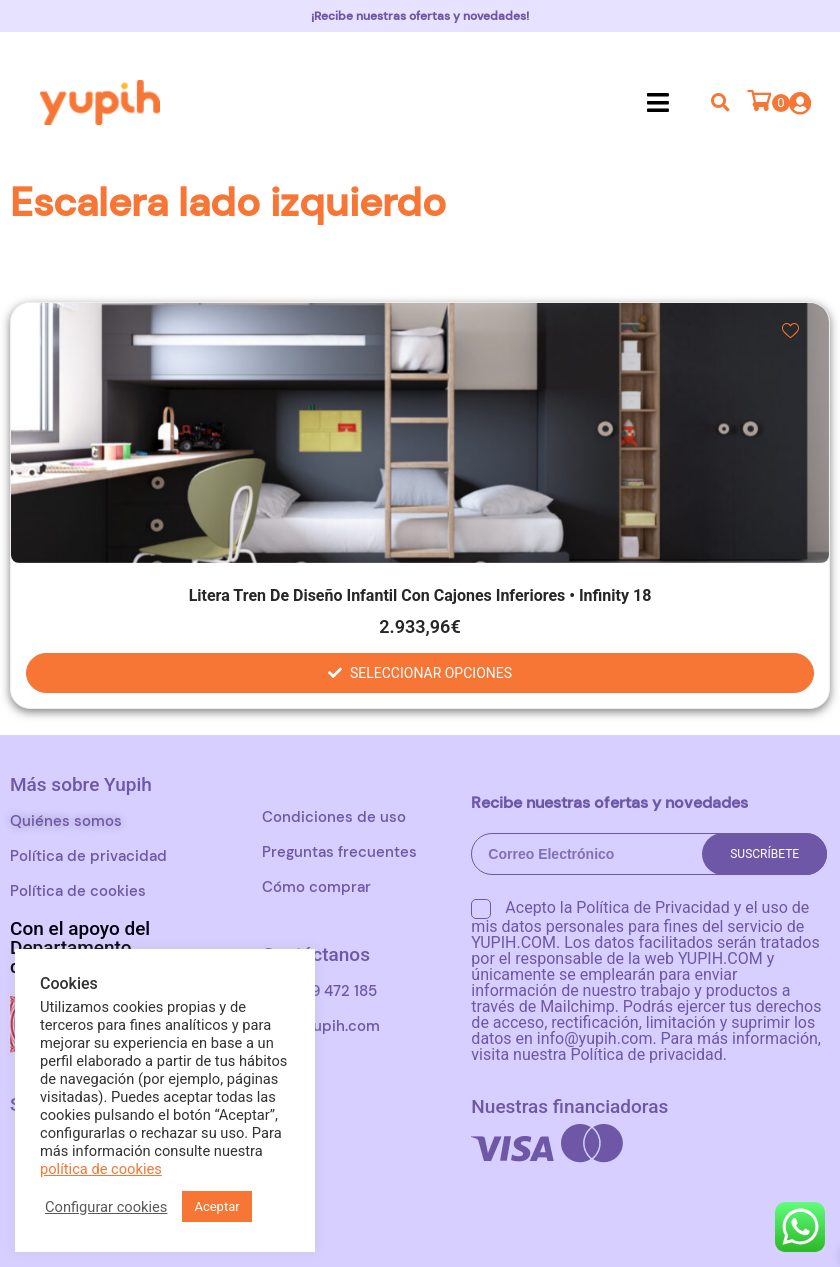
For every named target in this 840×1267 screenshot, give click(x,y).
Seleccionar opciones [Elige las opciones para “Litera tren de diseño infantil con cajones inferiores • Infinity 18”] (431, 673)
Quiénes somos (66, 821)
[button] (658, 102)
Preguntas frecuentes (339, 852)
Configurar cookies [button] (106, 1207)
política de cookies (101, 1169)
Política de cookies (78, 891)
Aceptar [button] (216, 1206)
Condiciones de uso (334, 817)
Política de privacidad (88, 856)
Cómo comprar (316, 887)
